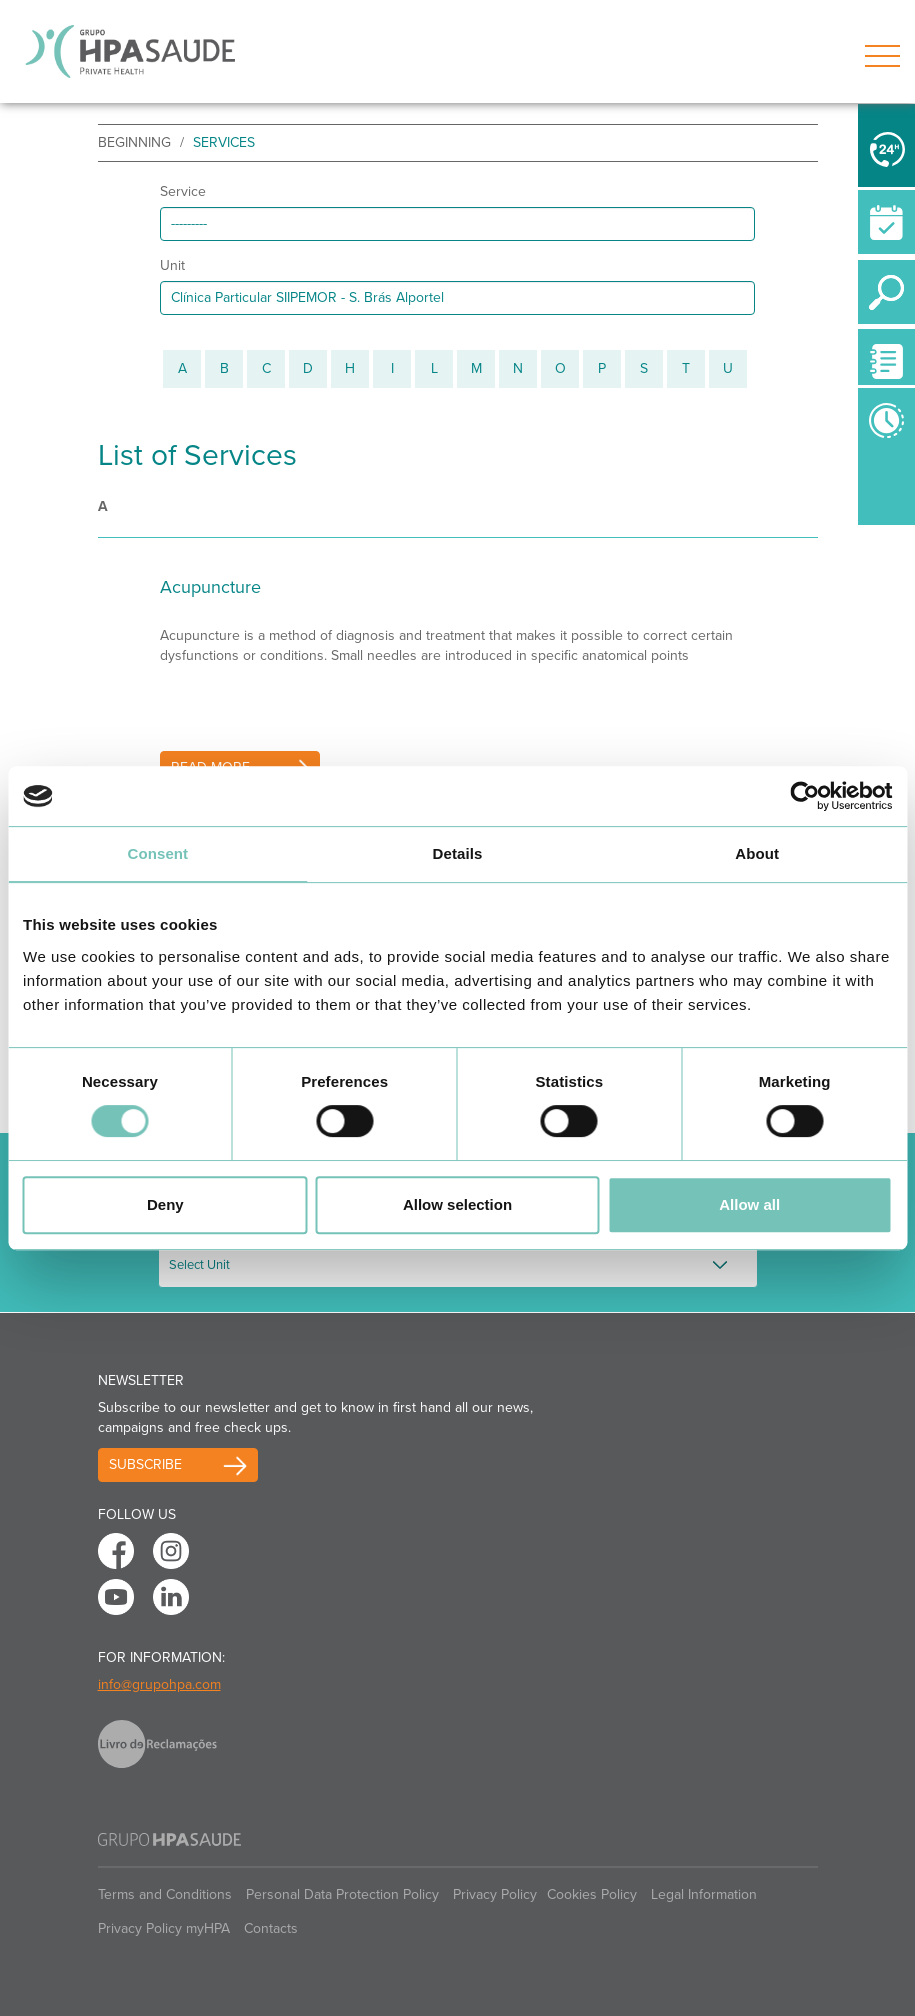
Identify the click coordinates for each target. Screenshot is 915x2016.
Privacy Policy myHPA (164, 1928)
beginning (134, 142)
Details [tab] (458, 853)
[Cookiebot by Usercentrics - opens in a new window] (804, 796)
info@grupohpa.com (159, 1684)
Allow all (749, 1204)
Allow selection (457, 1204)
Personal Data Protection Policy (342, 1894)
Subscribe (145, 1464)
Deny (165, 1204)
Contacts (271, 1928)
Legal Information (704, 1894)
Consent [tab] (157, 853)
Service (183, 191)
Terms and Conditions (165, 1894)
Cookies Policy (592, 1894)
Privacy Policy (495, 1894)
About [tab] (757, 853)
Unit (172, 265)
